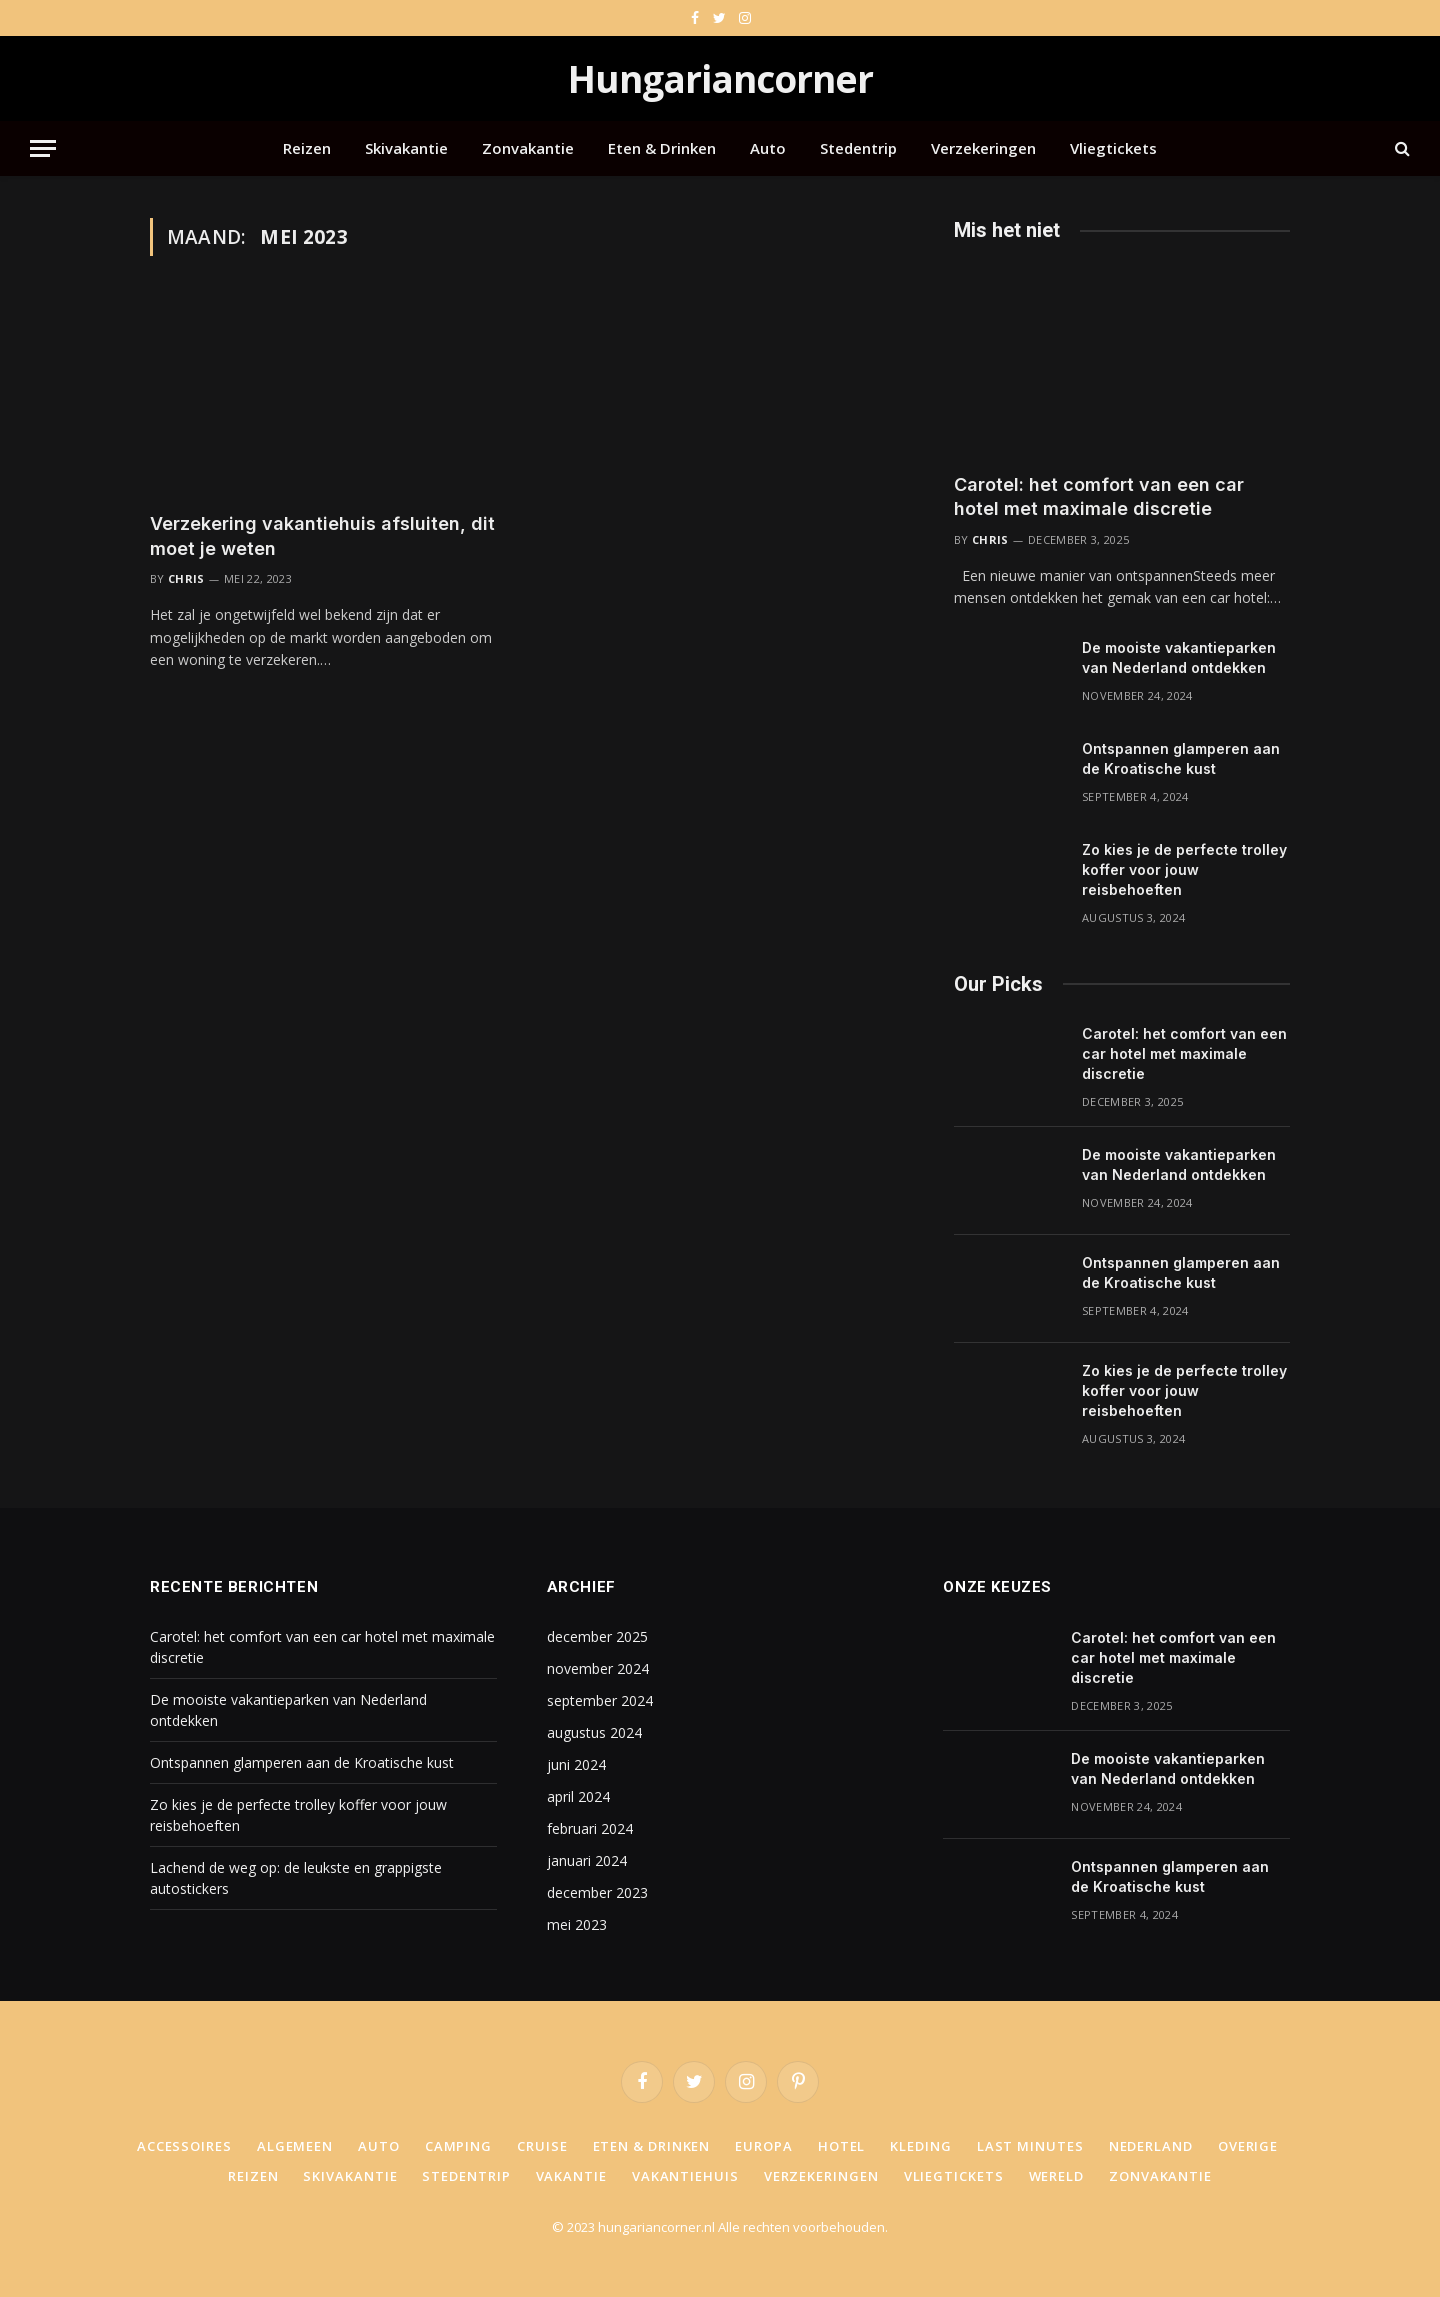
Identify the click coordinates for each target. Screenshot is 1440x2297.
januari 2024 (587, 1860)
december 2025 (597, 1636)
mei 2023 (577, 1924)
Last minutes (1030, 2146)
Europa (763, 2146)
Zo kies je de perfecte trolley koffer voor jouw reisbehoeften (1184, 869)
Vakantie (571, 2176)
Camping (458, 2146)
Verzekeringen (983, 148)
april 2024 (578, 1796)
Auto (768, 148)
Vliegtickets (1113, 148)
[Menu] (43, 148)
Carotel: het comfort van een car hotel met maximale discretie (1099, 496)
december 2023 (597, 1892)
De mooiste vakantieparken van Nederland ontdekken (1179, 657)
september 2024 (600, 1700)
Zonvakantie (528, 148)
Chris (186, 578)
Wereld (1056, 2176)
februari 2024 (590, 1828)
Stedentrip (858, 148)
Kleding (920, 2146)
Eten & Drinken (662, 148)
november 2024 (598, 1668)
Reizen (307, 148)
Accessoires (184, 2146)
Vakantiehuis (685, 2176)
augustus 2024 (594, 1732)
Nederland (1151, 2146)
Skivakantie (406, 148)
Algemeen (295, 2146)
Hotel (842, 2146)
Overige (1248, 2146)
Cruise (542, 2146)
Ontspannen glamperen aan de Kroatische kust (1181, 758)
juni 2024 (576, 1764)
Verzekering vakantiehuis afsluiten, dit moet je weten (322, 535)
